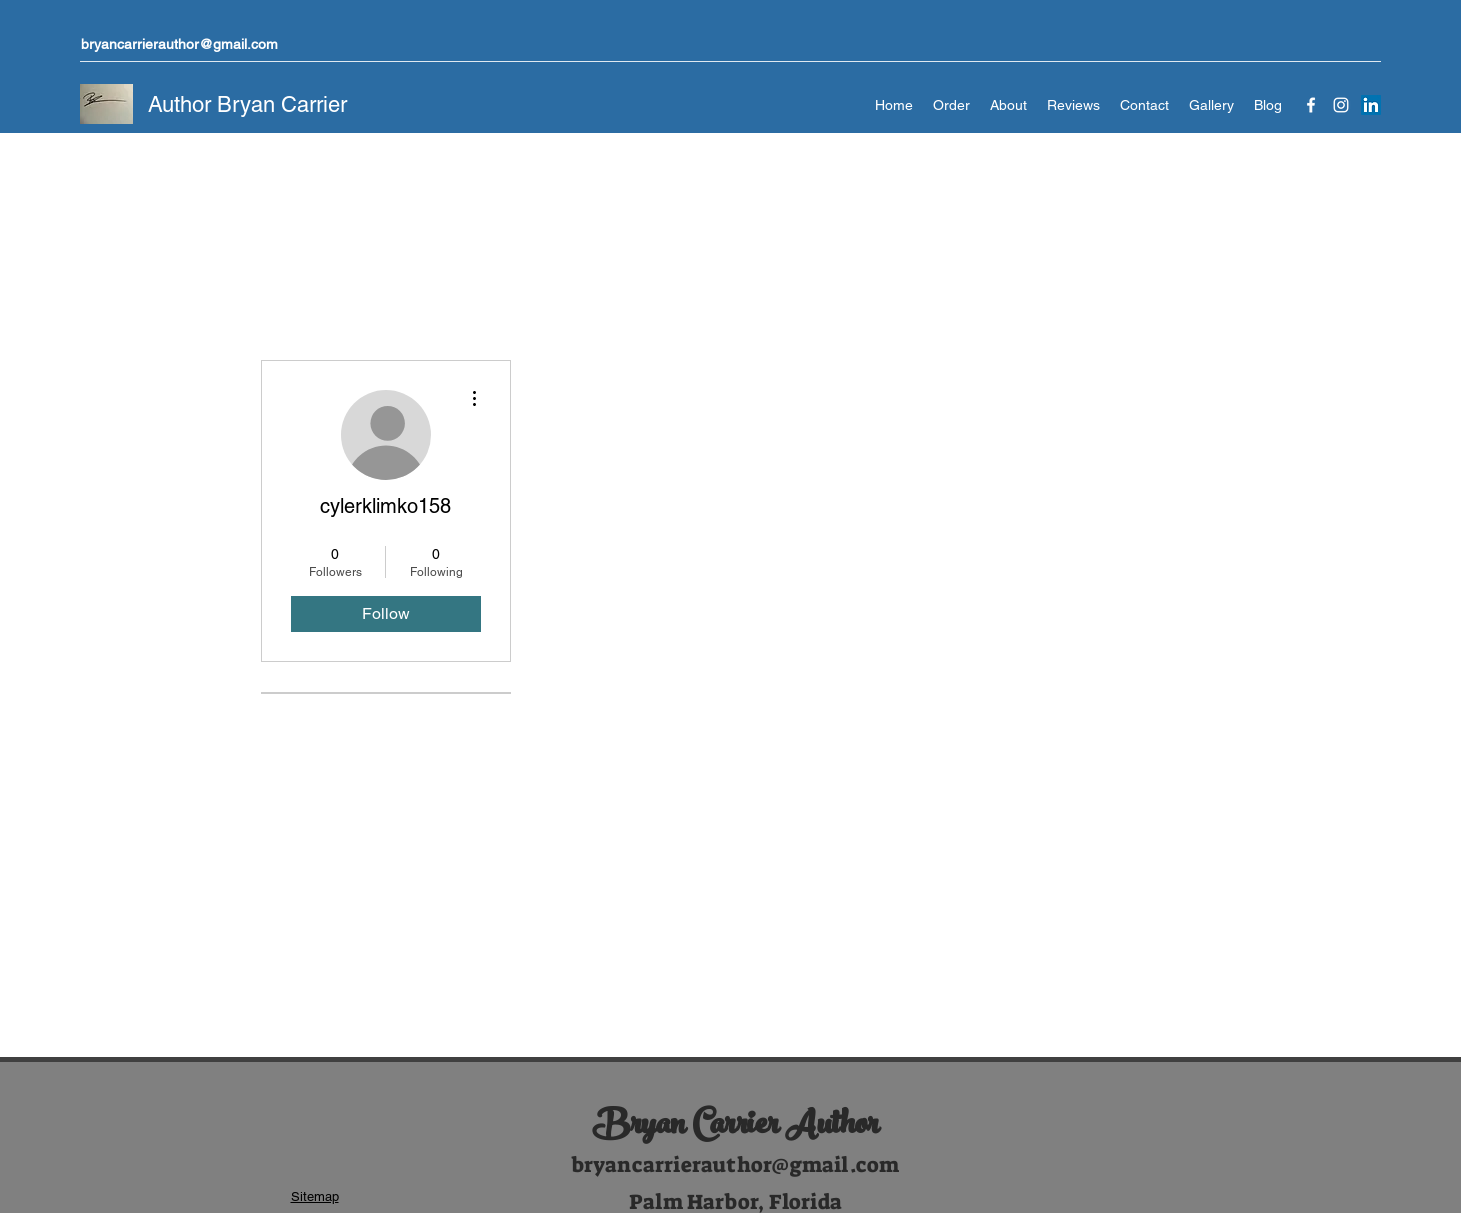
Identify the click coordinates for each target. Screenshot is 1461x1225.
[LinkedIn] (1371, 105)
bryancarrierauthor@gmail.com (179, 44)
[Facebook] (1311, 105)
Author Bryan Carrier (247, 104)
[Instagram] (1341, 105)
